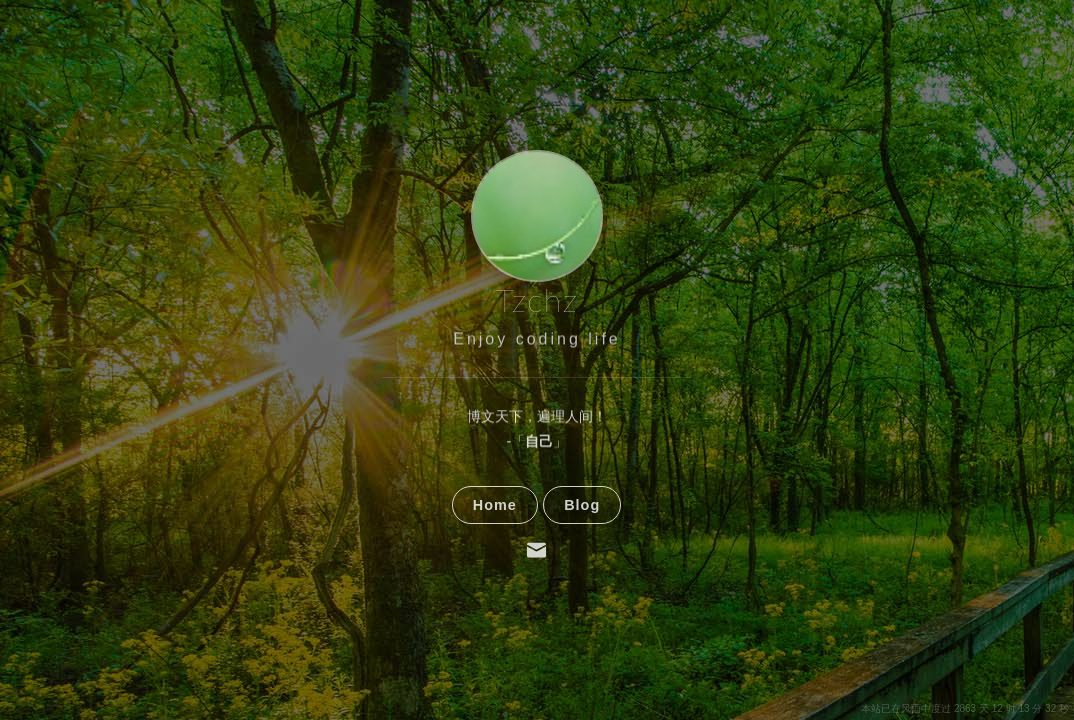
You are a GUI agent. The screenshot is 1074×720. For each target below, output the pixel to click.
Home (495, 542)
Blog (582, 542)
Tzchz (537, 300)
